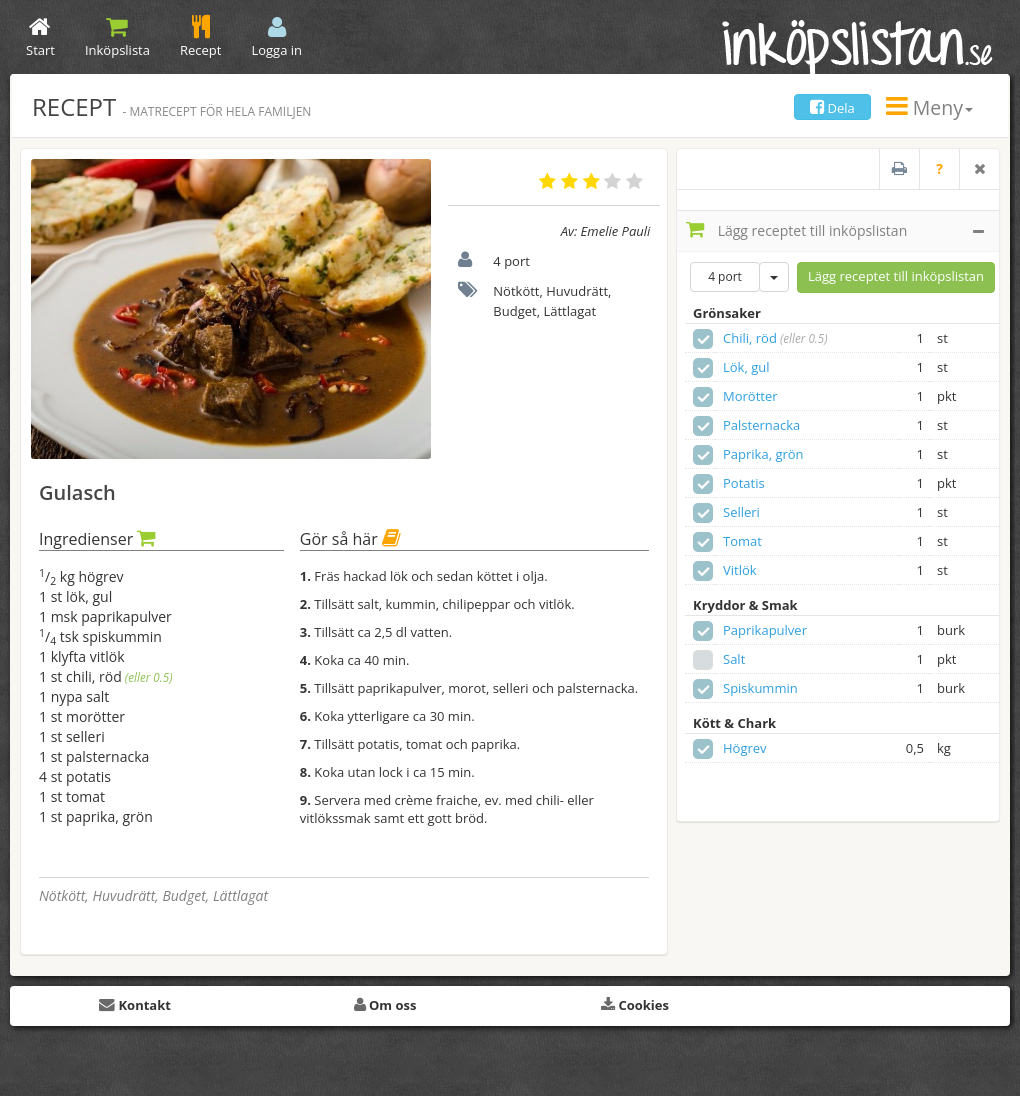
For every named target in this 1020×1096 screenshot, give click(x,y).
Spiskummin (760, 688)
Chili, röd (750, 338)
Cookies (635, 1005)
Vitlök (740, 570)
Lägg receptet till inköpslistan (835, 230)
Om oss (385, 1005)
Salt (734, 659)
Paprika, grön (763, 454)
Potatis (744, 483)
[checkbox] (703, 339)
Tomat (742, 541)
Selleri (741, 512)
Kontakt (135, 1005)
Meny (929, 107)
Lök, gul (746, 367)
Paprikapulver (765, 630)
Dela (832, 108)
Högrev (745, 748)
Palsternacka (761, 425)
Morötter (750, 396)
